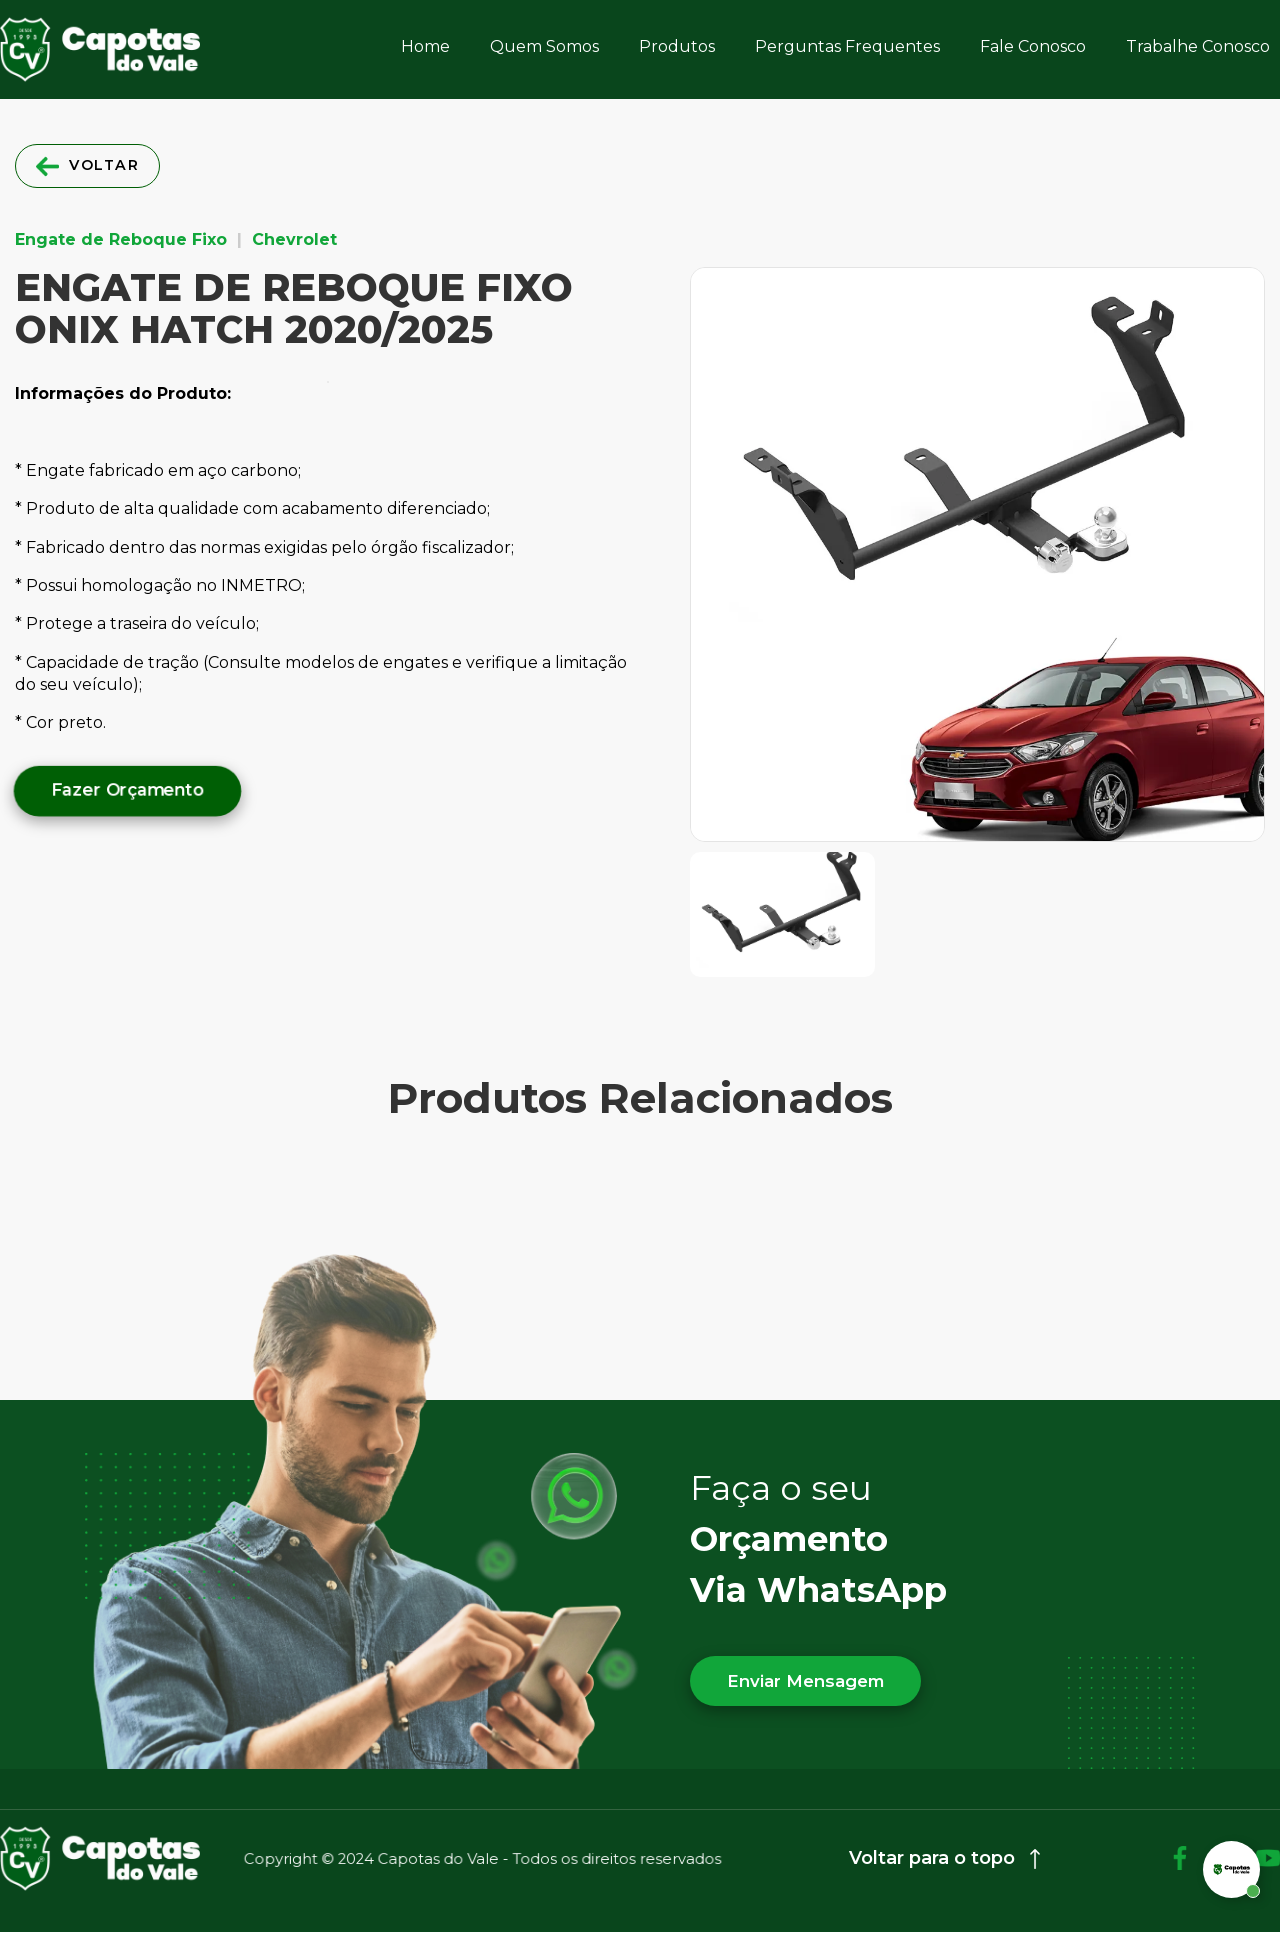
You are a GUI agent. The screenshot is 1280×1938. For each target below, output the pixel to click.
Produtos (677, 46)
